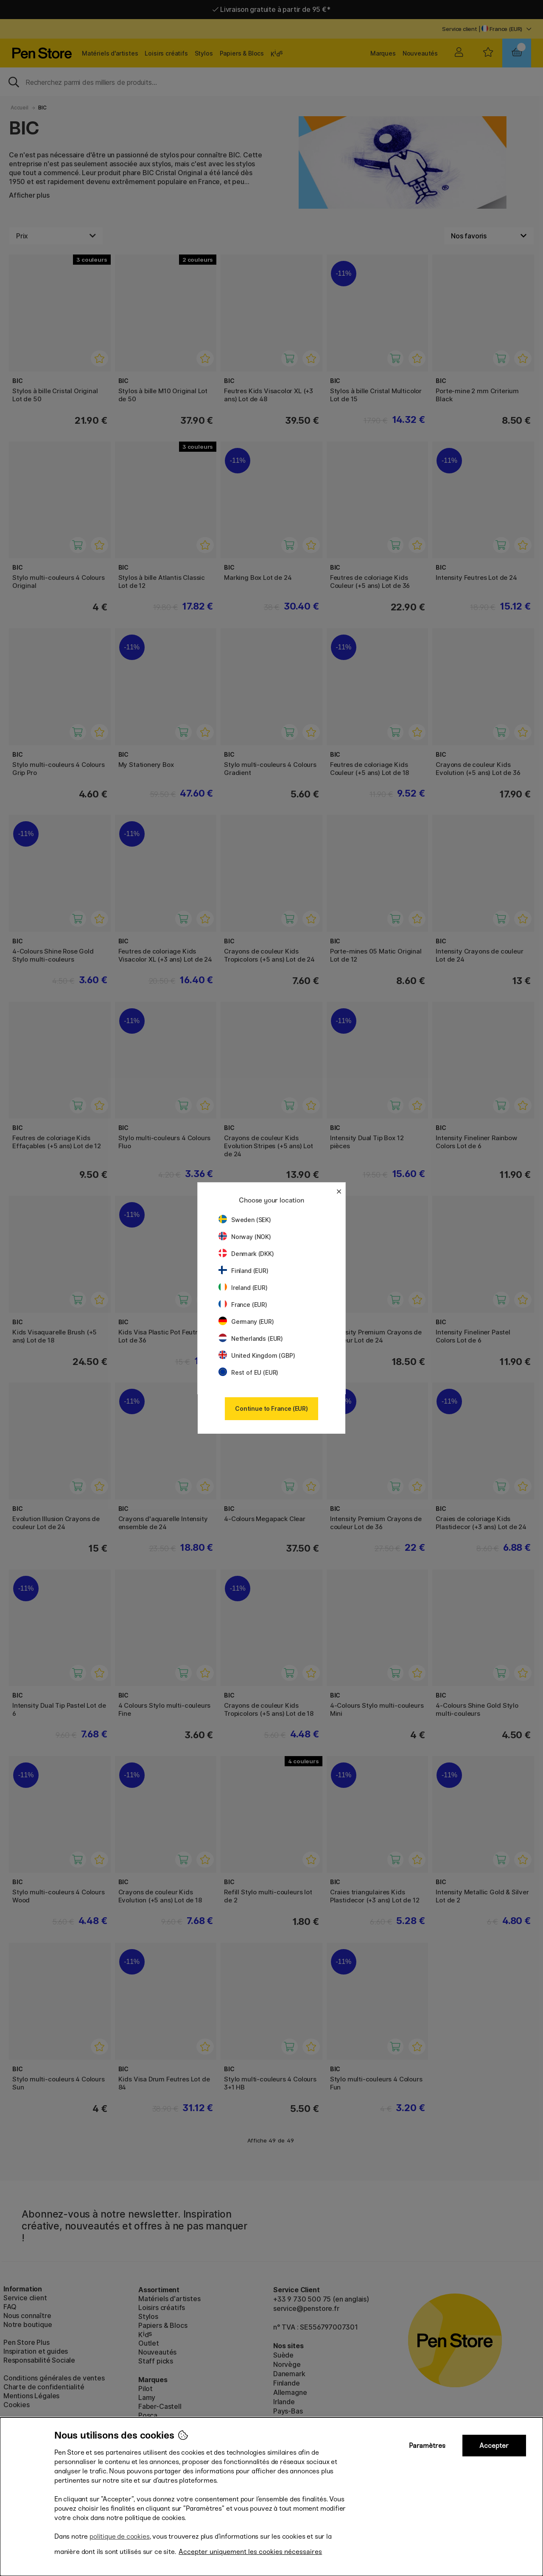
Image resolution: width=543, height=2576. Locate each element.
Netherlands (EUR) (250, 1338)
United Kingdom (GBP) (256, 1355)
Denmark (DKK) (246, 1253)
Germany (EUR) (246, 1321)
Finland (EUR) (243, 1270)
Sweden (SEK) (244, 1219)
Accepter (494, 2446)
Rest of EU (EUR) (248, 1372)
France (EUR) (242, 1304)
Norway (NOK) (244, 1236)
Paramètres (427, 2446)
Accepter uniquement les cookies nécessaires (250, 2552)
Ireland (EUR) (243, 1287)
